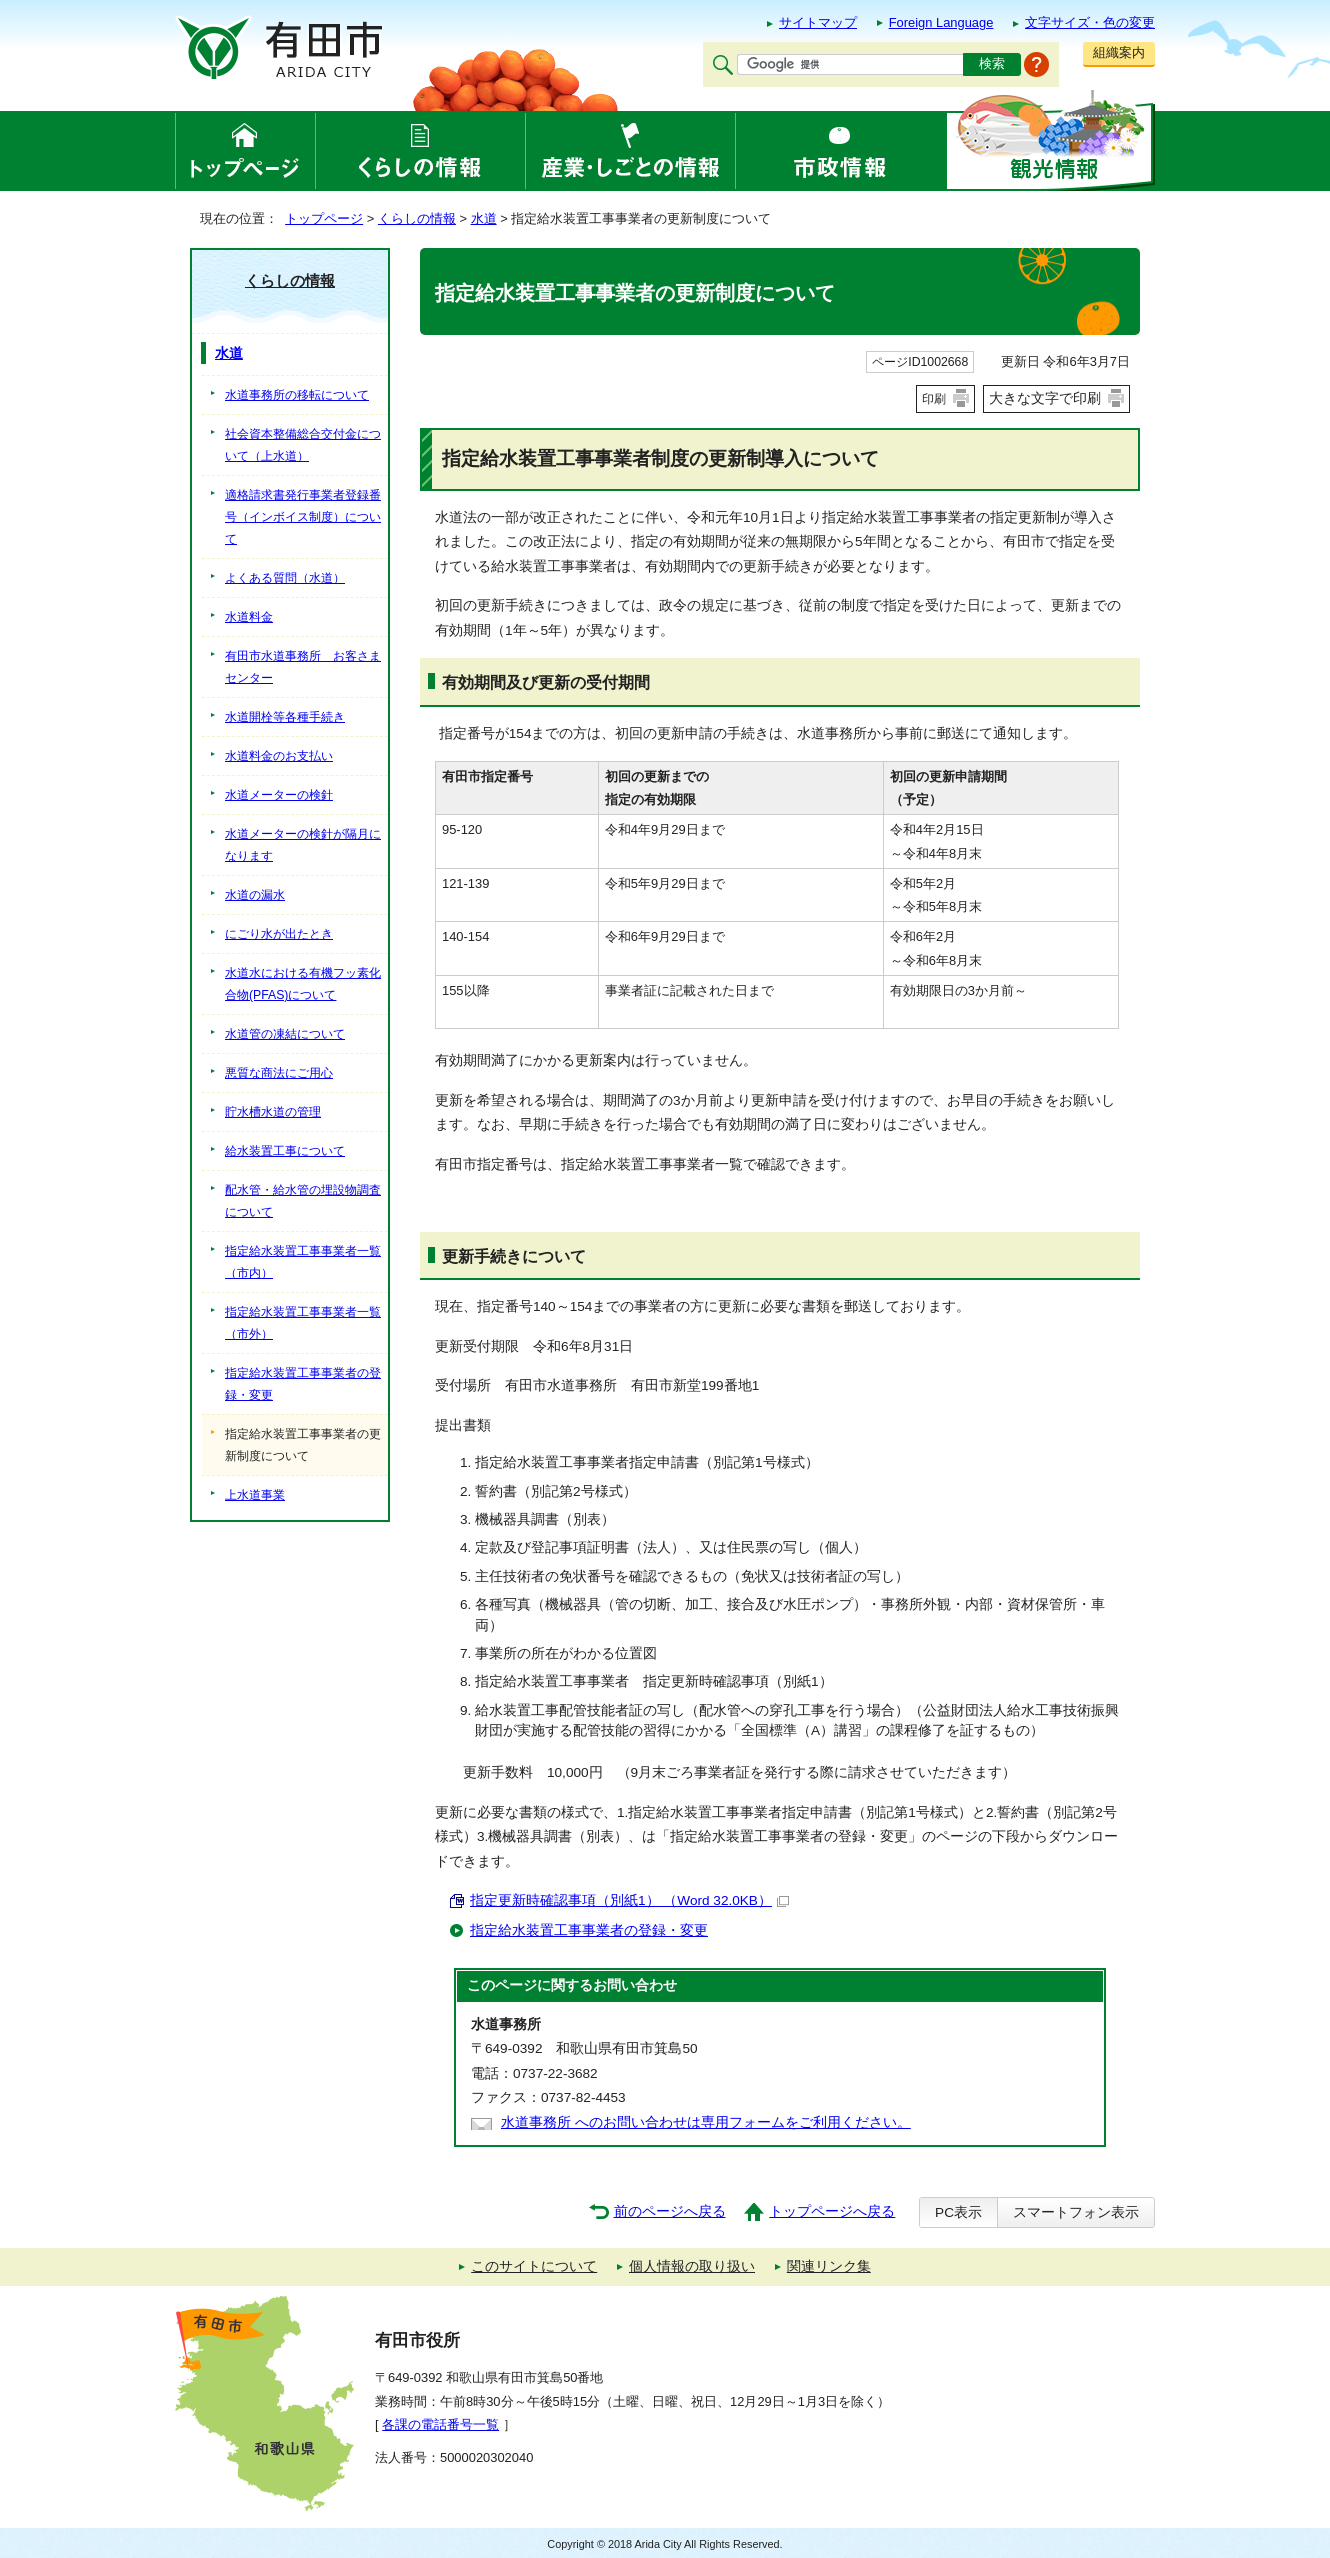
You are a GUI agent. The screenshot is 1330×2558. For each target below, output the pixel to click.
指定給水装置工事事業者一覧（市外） (303, 1323)
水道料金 (249, 617)
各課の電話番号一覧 (440, 2424)
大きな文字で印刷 (1045, 398)
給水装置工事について (285, 1151)
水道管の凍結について (285, 1034)
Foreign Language (941, 22)
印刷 (934, 399)
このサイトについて (534, 2266)
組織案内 (1119, 52)
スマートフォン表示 (1076, 2212)
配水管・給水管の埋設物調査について (303, 1201)
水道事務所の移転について (297, 395)
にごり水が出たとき (279, 934)
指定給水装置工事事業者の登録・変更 (589, 1930)
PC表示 (958, 2212)
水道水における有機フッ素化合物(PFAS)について (303, 984)
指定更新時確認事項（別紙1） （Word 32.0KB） (629, 1900)
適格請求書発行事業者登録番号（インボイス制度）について (303, 517)
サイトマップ (818, 22)
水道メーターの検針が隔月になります (303, 845)
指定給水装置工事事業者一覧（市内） (303, 1262)
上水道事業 (255, 1495)
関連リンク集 (829, 2266)
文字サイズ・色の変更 (1090, 22)
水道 (484, 218)
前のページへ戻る (670, 2211)
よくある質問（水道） (285, 578)
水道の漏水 (255, 895)
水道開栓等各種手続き (285, 717)
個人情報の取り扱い (692, 2266)
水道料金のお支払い (279, 756)
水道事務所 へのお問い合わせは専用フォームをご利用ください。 (706, 2122)
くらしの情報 (417, 218)
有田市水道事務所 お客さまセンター (303, 667)
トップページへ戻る (832, 2211)
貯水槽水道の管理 (273, 1112)
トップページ (324, 218)
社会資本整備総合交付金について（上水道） (303, 445)
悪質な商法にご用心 (279, 1073)
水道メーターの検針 (279, 795)
